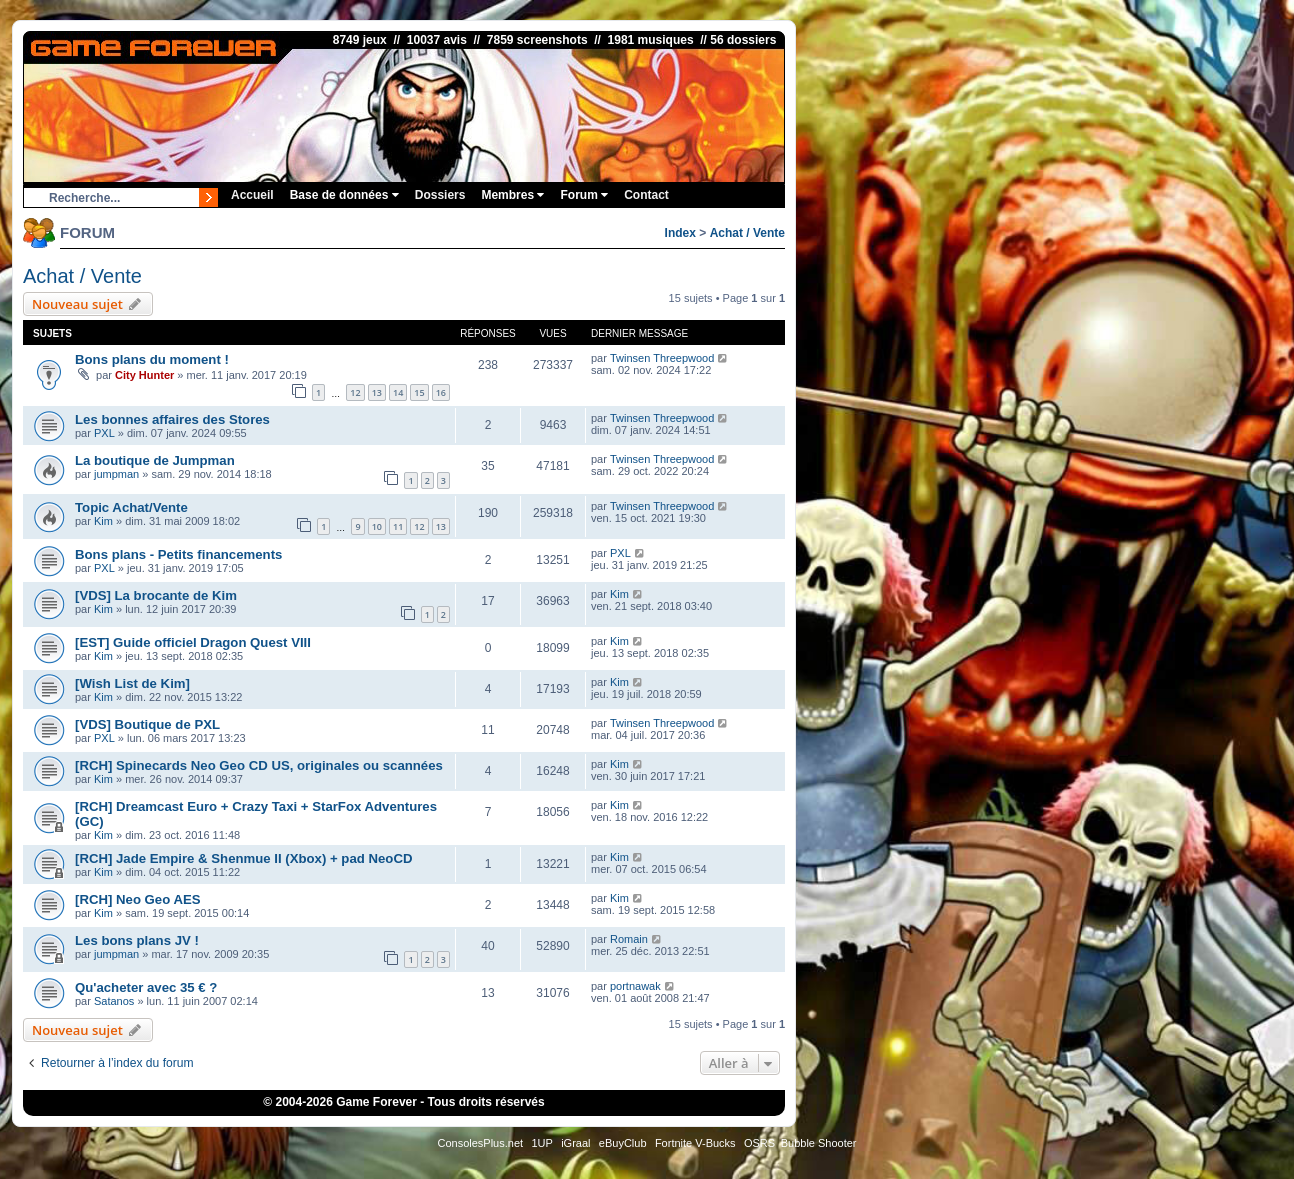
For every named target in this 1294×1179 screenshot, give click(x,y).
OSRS (759, 1143)
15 (419, 392)
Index (680, 233)
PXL (104, 433)
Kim (103, 521)
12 (355, 392)
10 (377, 526)
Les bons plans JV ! (137, 940)
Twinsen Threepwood (662, 358)
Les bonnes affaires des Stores (172, 419)
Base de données (344, 195)
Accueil (252, 195)
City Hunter (144, 375)
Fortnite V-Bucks (695, 1143)
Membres (512, 195)
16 (441, 392)
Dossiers (440, 195)
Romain (629, 939)
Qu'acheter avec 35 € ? (146, 987)
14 (398, 392)
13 (377, 392)
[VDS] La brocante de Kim (156, 595)
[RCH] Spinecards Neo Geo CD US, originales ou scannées (259, 765)
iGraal (575, 1143)
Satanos (114, 1001)
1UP (541, 1143)
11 (398, 526)
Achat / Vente (747, 233)
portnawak (635, 986)
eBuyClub (623, 1143)
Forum (584, 195)
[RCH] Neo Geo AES (138, 899)
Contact (646, 195)
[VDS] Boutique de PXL (147, 724)
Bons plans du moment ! (152, 359)
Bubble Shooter (819, 1143)
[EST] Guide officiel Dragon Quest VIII (193, 642)
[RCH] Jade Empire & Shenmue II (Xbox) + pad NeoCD (243, 858)
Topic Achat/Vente (131, 507)
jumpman (116, 474)
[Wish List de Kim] (132, 683)
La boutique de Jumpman (155, 460)
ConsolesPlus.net (480, 1143)
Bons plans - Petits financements (178, 554)
